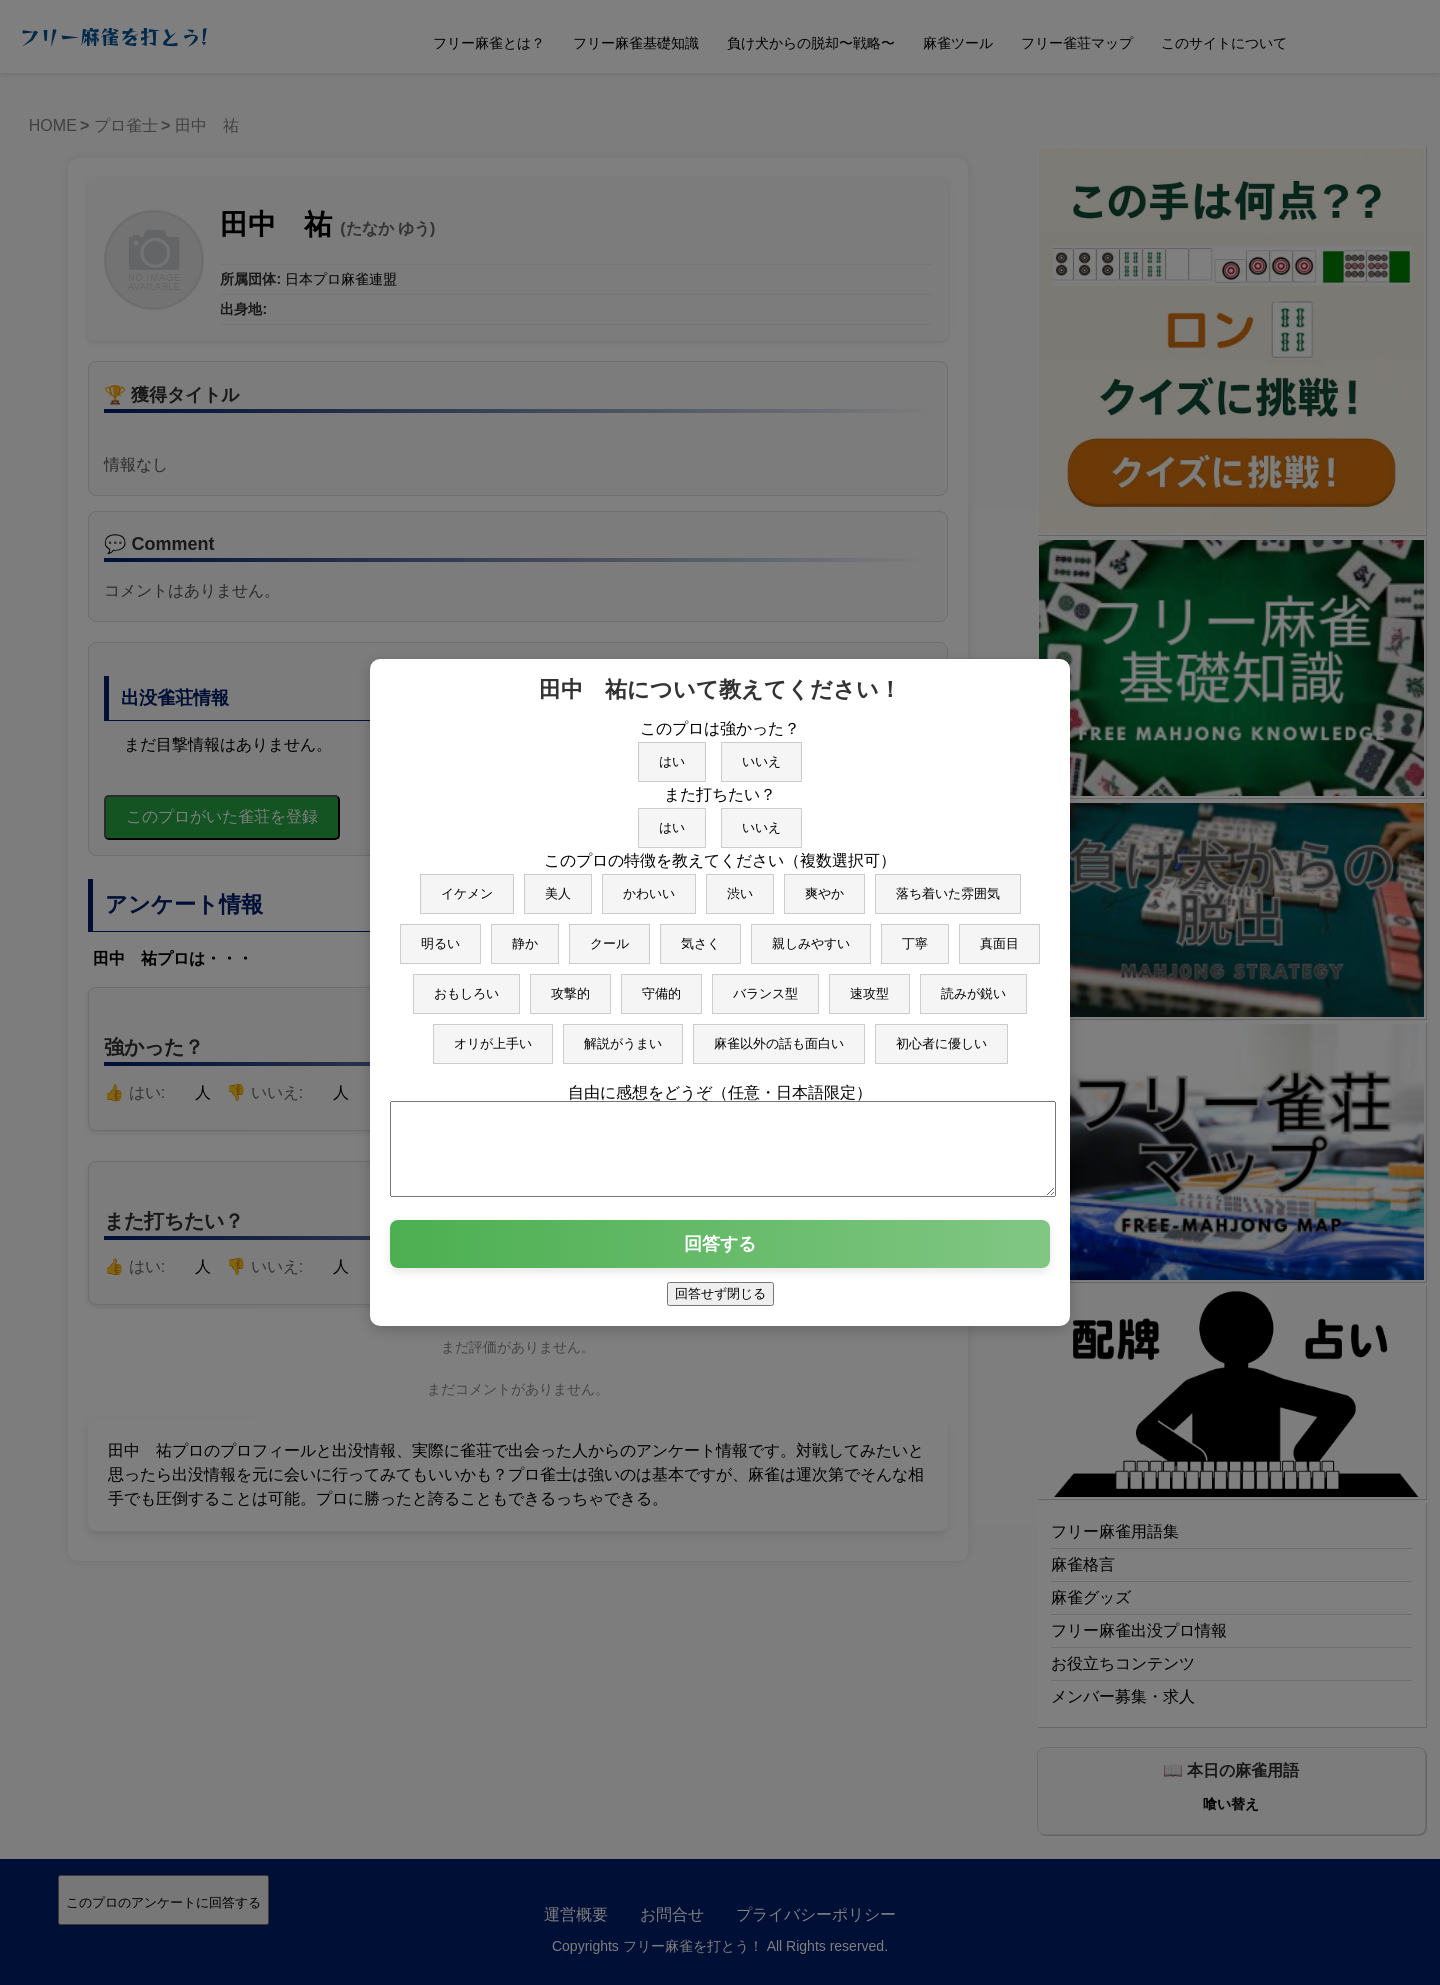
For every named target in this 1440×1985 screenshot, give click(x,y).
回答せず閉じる (720, 1302)
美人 (558, 884)
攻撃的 (570, 984)
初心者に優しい (941, 1034)
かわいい (649, 884)
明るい (440, 934)
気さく (700, 934)
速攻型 (869, 984)
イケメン (467, 884)
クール (609, 934)
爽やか (824, 884)
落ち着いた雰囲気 (948, 884)
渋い (740, 884)
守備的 (661, 984)
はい (672, 752)
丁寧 (915, 934)
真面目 (999, 934)
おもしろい (466, 984)
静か (525, 934)
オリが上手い (493, 1034)
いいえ (761, 752)
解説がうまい (623, 1034)
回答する (720, 1253)
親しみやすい (811, 934)
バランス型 (765, 984)
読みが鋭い (973, 984)
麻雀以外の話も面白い (779, 1034)
